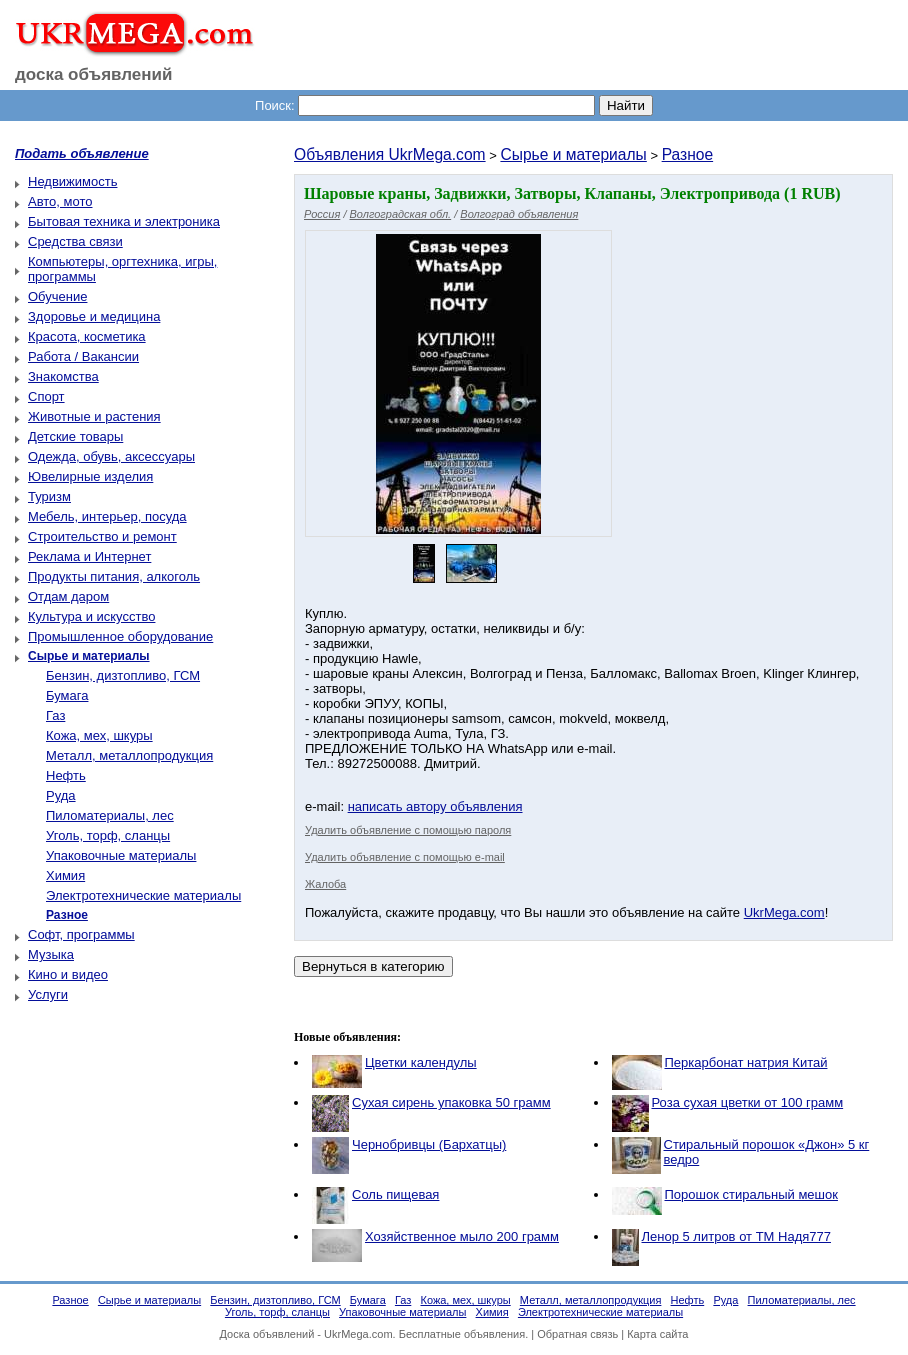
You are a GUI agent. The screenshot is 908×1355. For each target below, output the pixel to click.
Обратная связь (577, 1334)
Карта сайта (657, 1334)
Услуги (48, 994)
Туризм (49, 496)
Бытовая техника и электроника (124, 221)
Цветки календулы (421, 1062)
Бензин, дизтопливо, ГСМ (123, 675)
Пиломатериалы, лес (110, 815)
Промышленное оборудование (120, 636)
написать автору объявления (435, 806)
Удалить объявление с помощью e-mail (405, 857)
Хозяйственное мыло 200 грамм (462, 1236)
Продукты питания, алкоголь (114, 576)
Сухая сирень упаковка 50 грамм (451, 1102)
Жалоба (325, 884)
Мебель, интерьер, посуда (107, 516)
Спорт (46, 396)
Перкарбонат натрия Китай (746, 1062)
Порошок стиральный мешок (751, 1194)
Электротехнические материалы (143, 895)
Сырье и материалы (573, 154)
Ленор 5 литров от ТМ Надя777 (736, 1236)
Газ (55, 715)
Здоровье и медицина (94, 316)
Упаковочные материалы (121, 855)
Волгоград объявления (519, 214)
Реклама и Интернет (89, 556)
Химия (65, 875)
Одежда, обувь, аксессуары (111, 456)
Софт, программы (81, 934)
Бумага (67, 695)
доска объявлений (94, 74)
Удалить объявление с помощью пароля (408, 830)
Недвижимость (72, 181)
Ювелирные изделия (90, 476)
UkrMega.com (784, 912)
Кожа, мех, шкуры (99, 735)
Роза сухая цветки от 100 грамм (748, 1102)
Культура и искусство (91, 616)
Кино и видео (68, 974)
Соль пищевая (395, 1194)
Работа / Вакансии (83, 356)
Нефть (66, 775)
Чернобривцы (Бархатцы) (429, 1144)
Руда (61, 795)
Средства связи (75, 241)
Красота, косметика (87, 336)
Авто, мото (60, 201)
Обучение (57, 296)
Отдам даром (68, 596)
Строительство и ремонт (102, 536)
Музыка (51, 954)
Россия (322, 214)
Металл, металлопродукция (129, 755)
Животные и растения (94, 416)
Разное (688, 154)
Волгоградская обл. (401, 214)
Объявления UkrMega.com (390, 154)
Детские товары (75, 436)
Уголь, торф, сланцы (108, 835)
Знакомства (63, 376)
